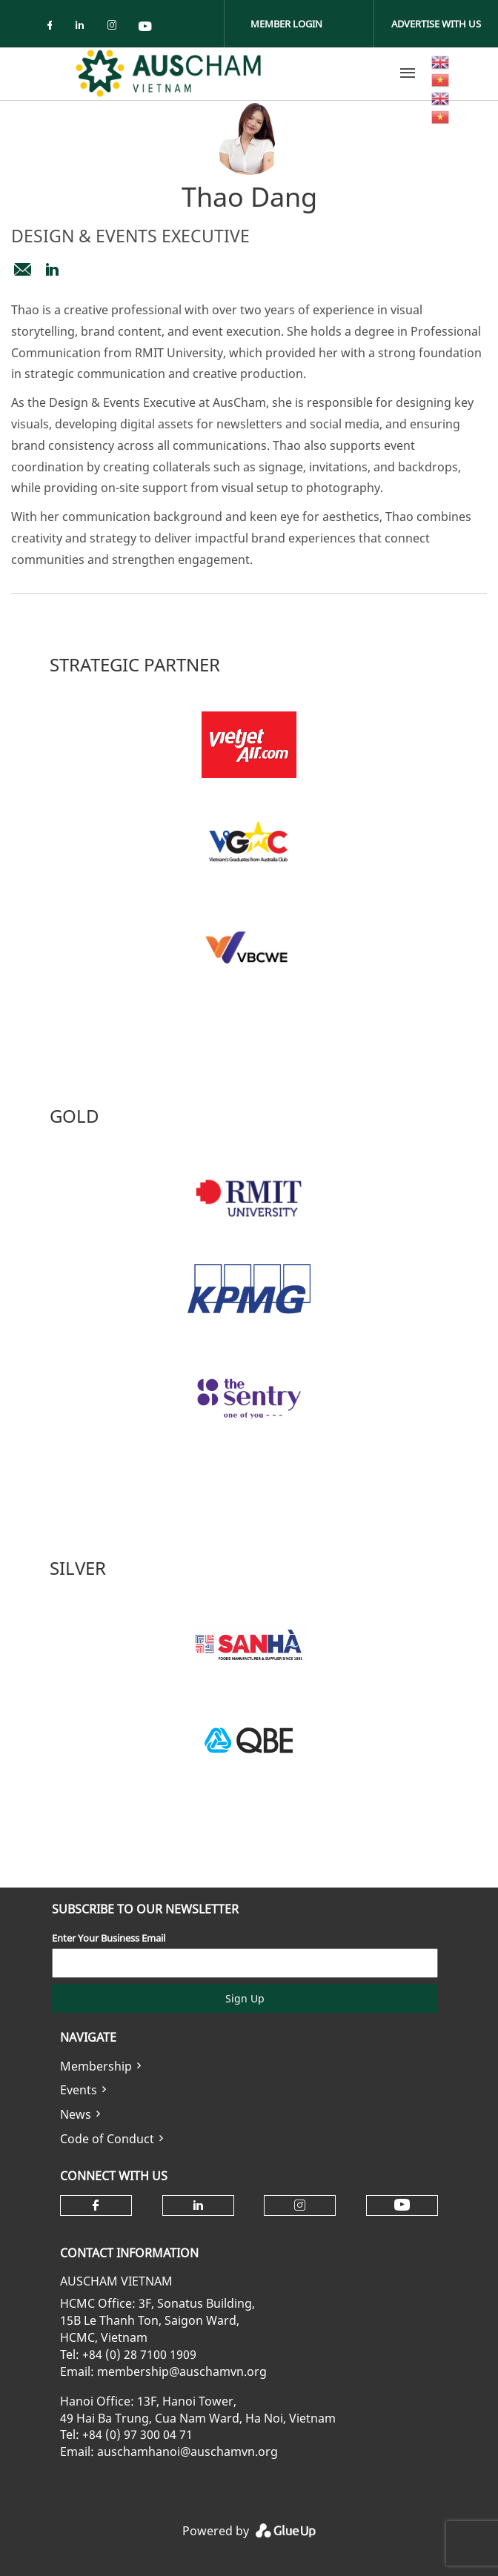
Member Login (286, 23)
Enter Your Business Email (108, 1938)
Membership (96, 2066)
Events (78, 2090)
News (75, 2114)
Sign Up (245, 1998)
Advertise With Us (436, 23)
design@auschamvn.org (22, 270)
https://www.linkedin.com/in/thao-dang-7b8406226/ (52, 270)
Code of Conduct (107, 2139)
